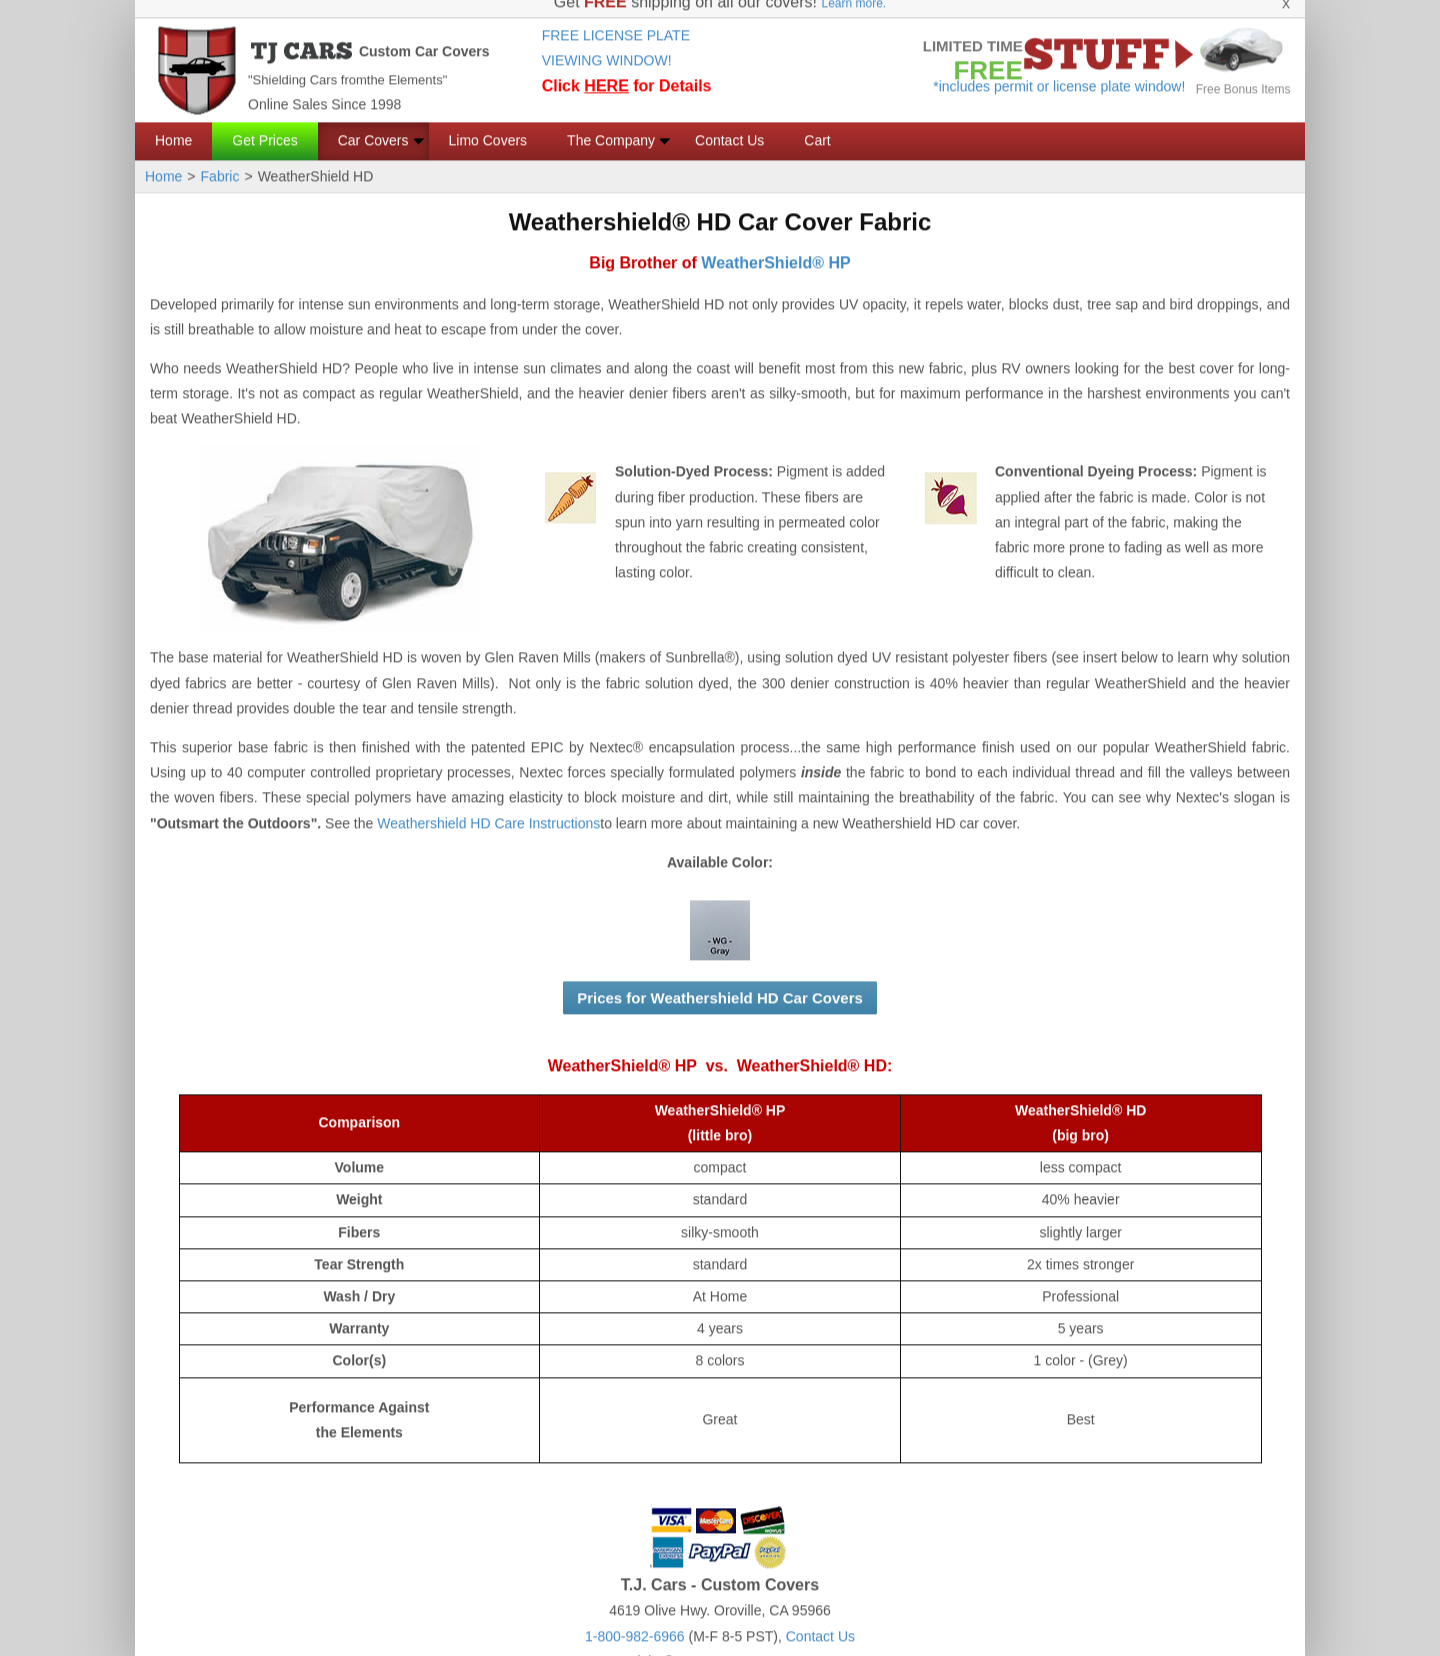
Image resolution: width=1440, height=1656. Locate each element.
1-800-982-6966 (635, 1618)
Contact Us (729, 122)
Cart (817, 122)
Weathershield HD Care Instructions (488, 805)
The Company (611, 122)
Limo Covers (488, 122)
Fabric (220, 158)
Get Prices (264, 122)
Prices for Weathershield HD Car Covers (720, 979)
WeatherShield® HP (775, 244)
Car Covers (373, 122)
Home (173, 122)
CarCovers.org (794, 1643)
